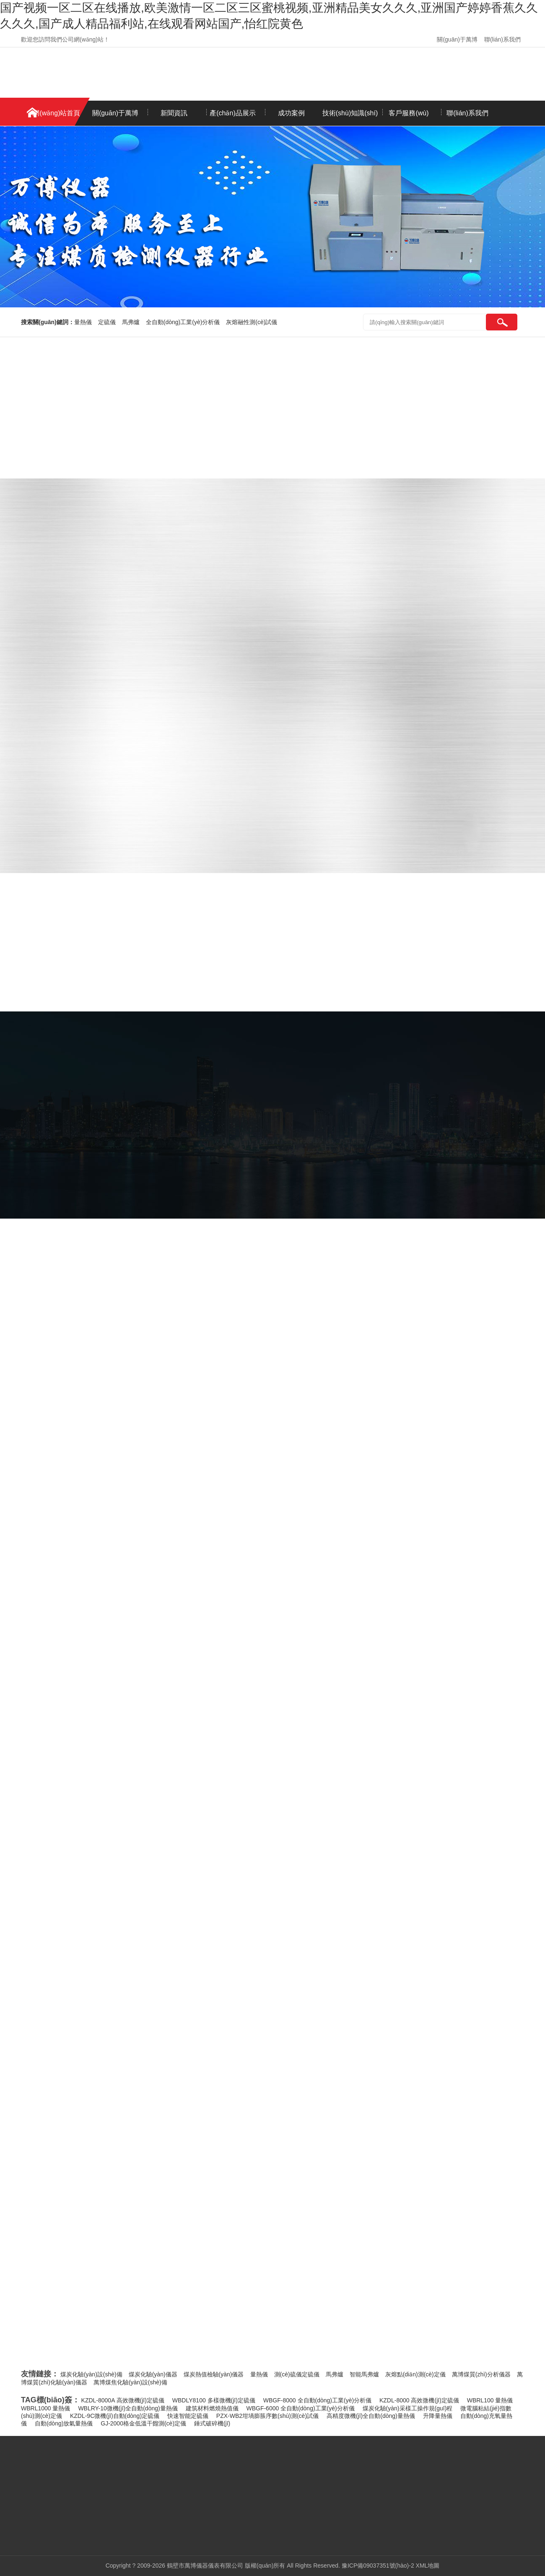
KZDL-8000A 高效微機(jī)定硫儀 (122, 2400)
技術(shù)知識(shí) (350, 113)
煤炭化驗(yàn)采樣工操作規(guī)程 (408, 2408)
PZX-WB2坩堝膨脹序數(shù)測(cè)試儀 (267, 2415)
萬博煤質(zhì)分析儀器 (481, 2374)
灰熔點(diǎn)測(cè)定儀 (415, 2374)
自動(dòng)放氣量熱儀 (64, 2423)
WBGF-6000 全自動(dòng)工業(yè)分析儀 (300, 2408)
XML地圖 (428, 2565)
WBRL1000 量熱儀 (45, 2408)
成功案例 (291, 113)
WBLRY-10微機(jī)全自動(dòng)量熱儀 (127, 2408)
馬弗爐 (131, 322)
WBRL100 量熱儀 (490, 2400)
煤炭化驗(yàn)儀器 (153, 2374)
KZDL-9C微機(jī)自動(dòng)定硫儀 (114, 2415)
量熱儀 (83, 322)
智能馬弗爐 (364, 2374)
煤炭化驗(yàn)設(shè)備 (91, 2374)
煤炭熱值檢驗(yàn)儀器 (214, 2374)
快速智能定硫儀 (187, 2415)
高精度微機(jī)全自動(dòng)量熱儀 (371, 2415)
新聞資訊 (174, 113)
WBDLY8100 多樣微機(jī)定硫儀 (213, 2400)
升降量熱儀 (437, 2415)
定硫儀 (107, 322)
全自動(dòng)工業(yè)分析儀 (183, 322)
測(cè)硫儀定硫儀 (296, 2374)
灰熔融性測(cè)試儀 (251, 322)
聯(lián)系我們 (502, 39)
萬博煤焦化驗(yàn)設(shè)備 (130, 2382)
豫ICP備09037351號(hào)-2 (378, 2565)
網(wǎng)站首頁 (56, 113)
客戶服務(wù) (408, 113)
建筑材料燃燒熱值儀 (212, 2408)
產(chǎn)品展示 (232, 113)
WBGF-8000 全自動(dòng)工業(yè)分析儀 (317, 2400)
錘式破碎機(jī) (212, 2423)
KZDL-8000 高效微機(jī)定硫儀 (419, 2400)
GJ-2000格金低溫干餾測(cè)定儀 (143, 2423)
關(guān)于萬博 (457, 39)
